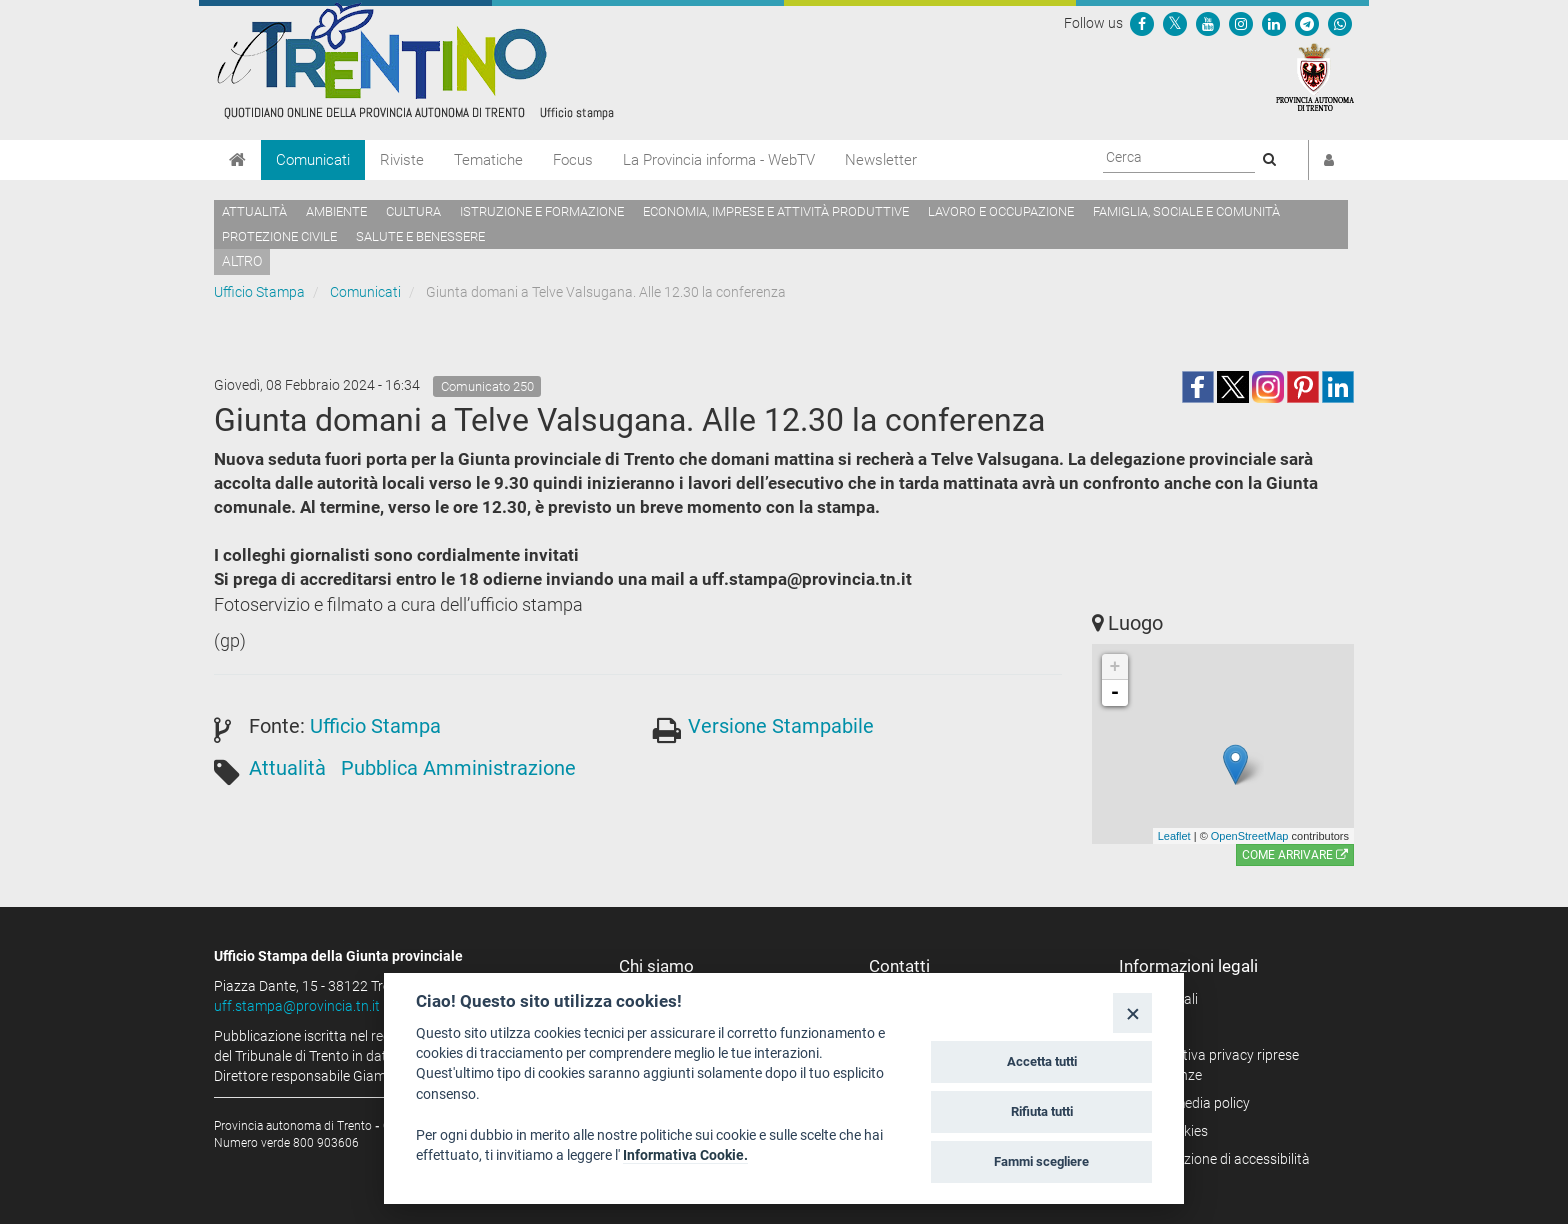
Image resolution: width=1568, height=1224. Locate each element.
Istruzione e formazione (542, 211)
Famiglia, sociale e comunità (1186, 211)
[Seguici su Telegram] (1307, 23)
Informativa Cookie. (685, 1155)
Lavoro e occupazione (1001, 211)
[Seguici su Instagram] (1241, 23)
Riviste (402, 160)
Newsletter (881, 160)
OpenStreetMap (1250, 836)
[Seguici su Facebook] (1142, 23)
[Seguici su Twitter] (1175, 23)
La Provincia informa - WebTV (719, 160)
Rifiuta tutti (1042, 1111)
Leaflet (1174, 836)
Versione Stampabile (781, 726)
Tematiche (488, 160)
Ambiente (336, 211)
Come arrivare (1295, 855)
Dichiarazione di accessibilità (1221, 1159)
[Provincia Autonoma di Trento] (1315, 76)
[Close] (1132, 1012)
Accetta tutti (1042, 1061)
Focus (573, 160)
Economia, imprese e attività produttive (776, 211)
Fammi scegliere (1041, 1161)
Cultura (413, 211)
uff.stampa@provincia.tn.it (297, 1006)
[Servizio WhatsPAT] (1340, 23)
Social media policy (1191, 1103)
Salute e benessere (420, 236)
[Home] (237, 160)
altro (242, 261)
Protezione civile (279, 236)
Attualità (254, 211)
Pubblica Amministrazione (458, 768)
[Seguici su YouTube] (1208, 23)
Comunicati (313, 160)
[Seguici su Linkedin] (1274, 23)
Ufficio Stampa (259, 292)
